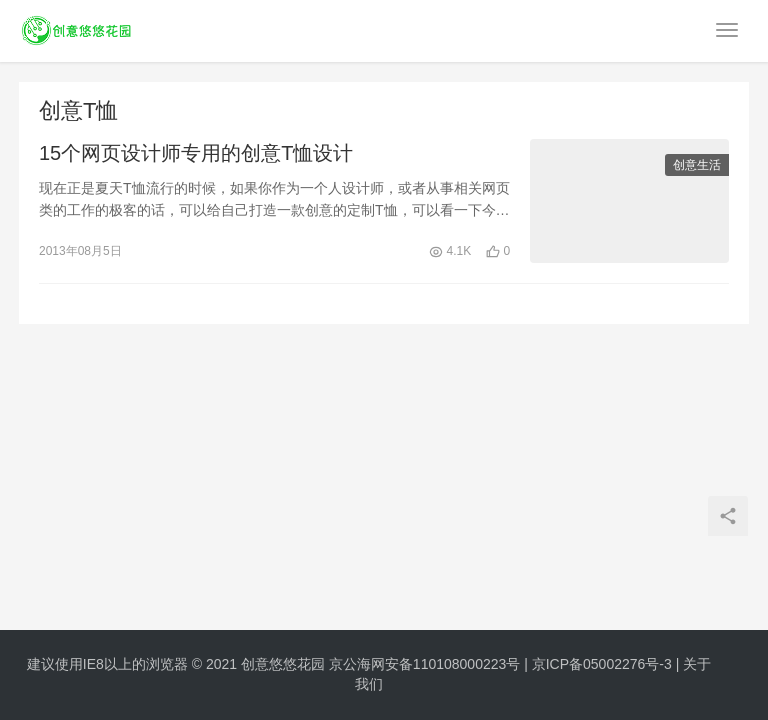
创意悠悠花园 (283, 664)
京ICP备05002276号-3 (602, 664)
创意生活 (697, 166)
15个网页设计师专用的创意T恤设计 (196, 154)
